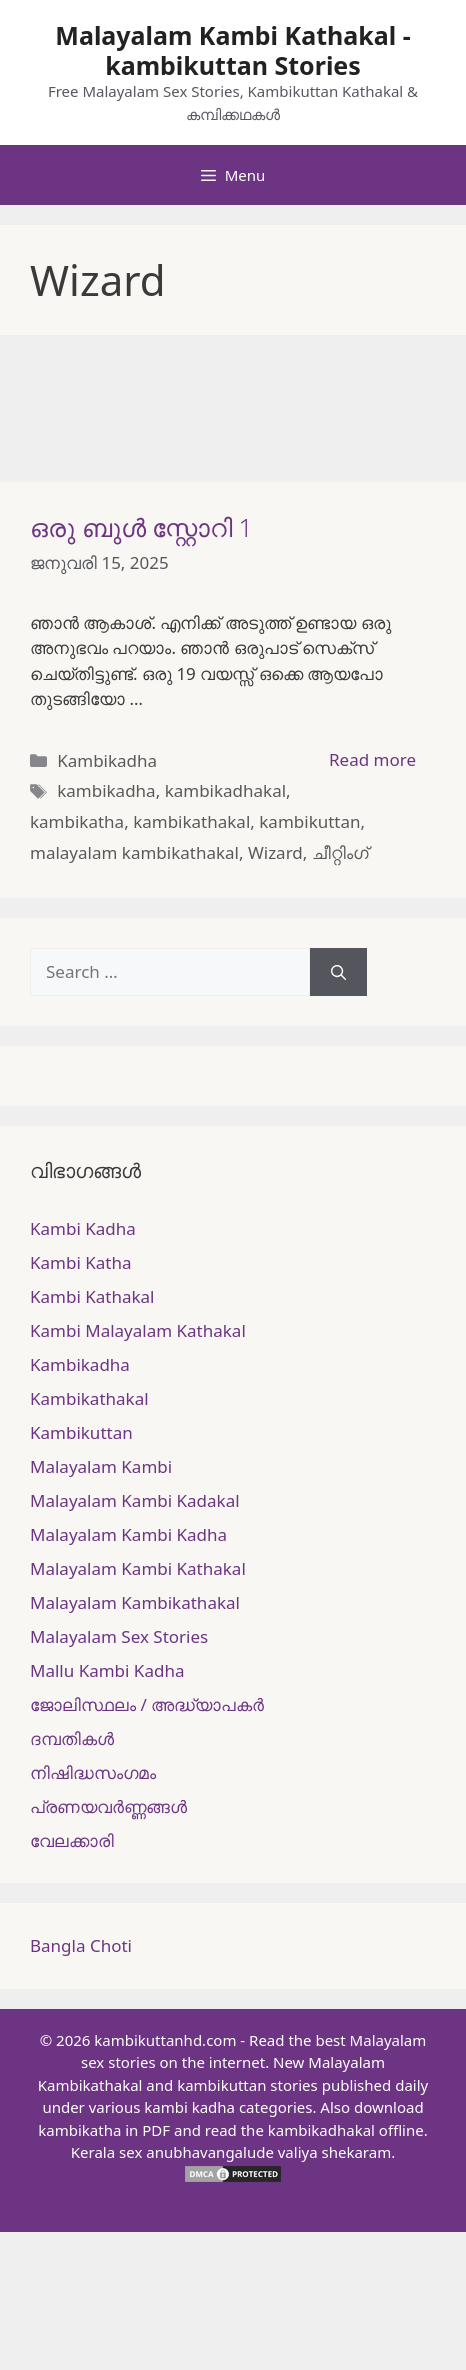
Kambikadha (107, 760)
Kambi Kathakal (92, 1296)
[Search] (338, 972)
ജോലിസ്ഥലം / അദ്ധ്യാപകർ (147, 1704)
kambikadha (106, 790)
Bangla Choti (81, 1945)
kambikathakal (191, 821)
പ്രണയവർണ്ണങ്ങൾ (108, 1806)
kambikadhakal (225, 790)
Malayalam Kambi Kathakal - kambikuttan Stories (232, 50)
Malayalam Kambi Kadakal (135, 1500)
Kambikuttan (81, 1432)
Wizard (275, 852)
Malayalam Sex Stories (119, 1636)
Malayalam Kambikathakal (135, 1602)
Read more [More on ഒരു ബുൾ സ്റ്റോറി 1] (372, 759)
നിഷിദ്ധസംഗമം (93, 1772)
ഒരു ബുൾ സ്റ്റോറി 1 (141, 527)
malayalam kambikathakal (134, 852)
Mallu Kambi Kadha (107, 1670)
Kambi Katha (80, 1262)
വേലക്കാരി (72, 1840)
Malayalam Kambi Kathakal (138, 1568)
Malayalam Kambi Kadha (128, 1534)
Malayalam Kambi (101, 1466)
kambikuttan (309, 821)
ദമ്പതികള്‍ (72, 1738)
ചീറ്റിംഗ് (340, 852)
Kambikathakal (89, 1398)
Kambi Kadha (83, 1228)
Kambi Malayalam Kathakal (138, 1330)
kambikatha (77, 821)
